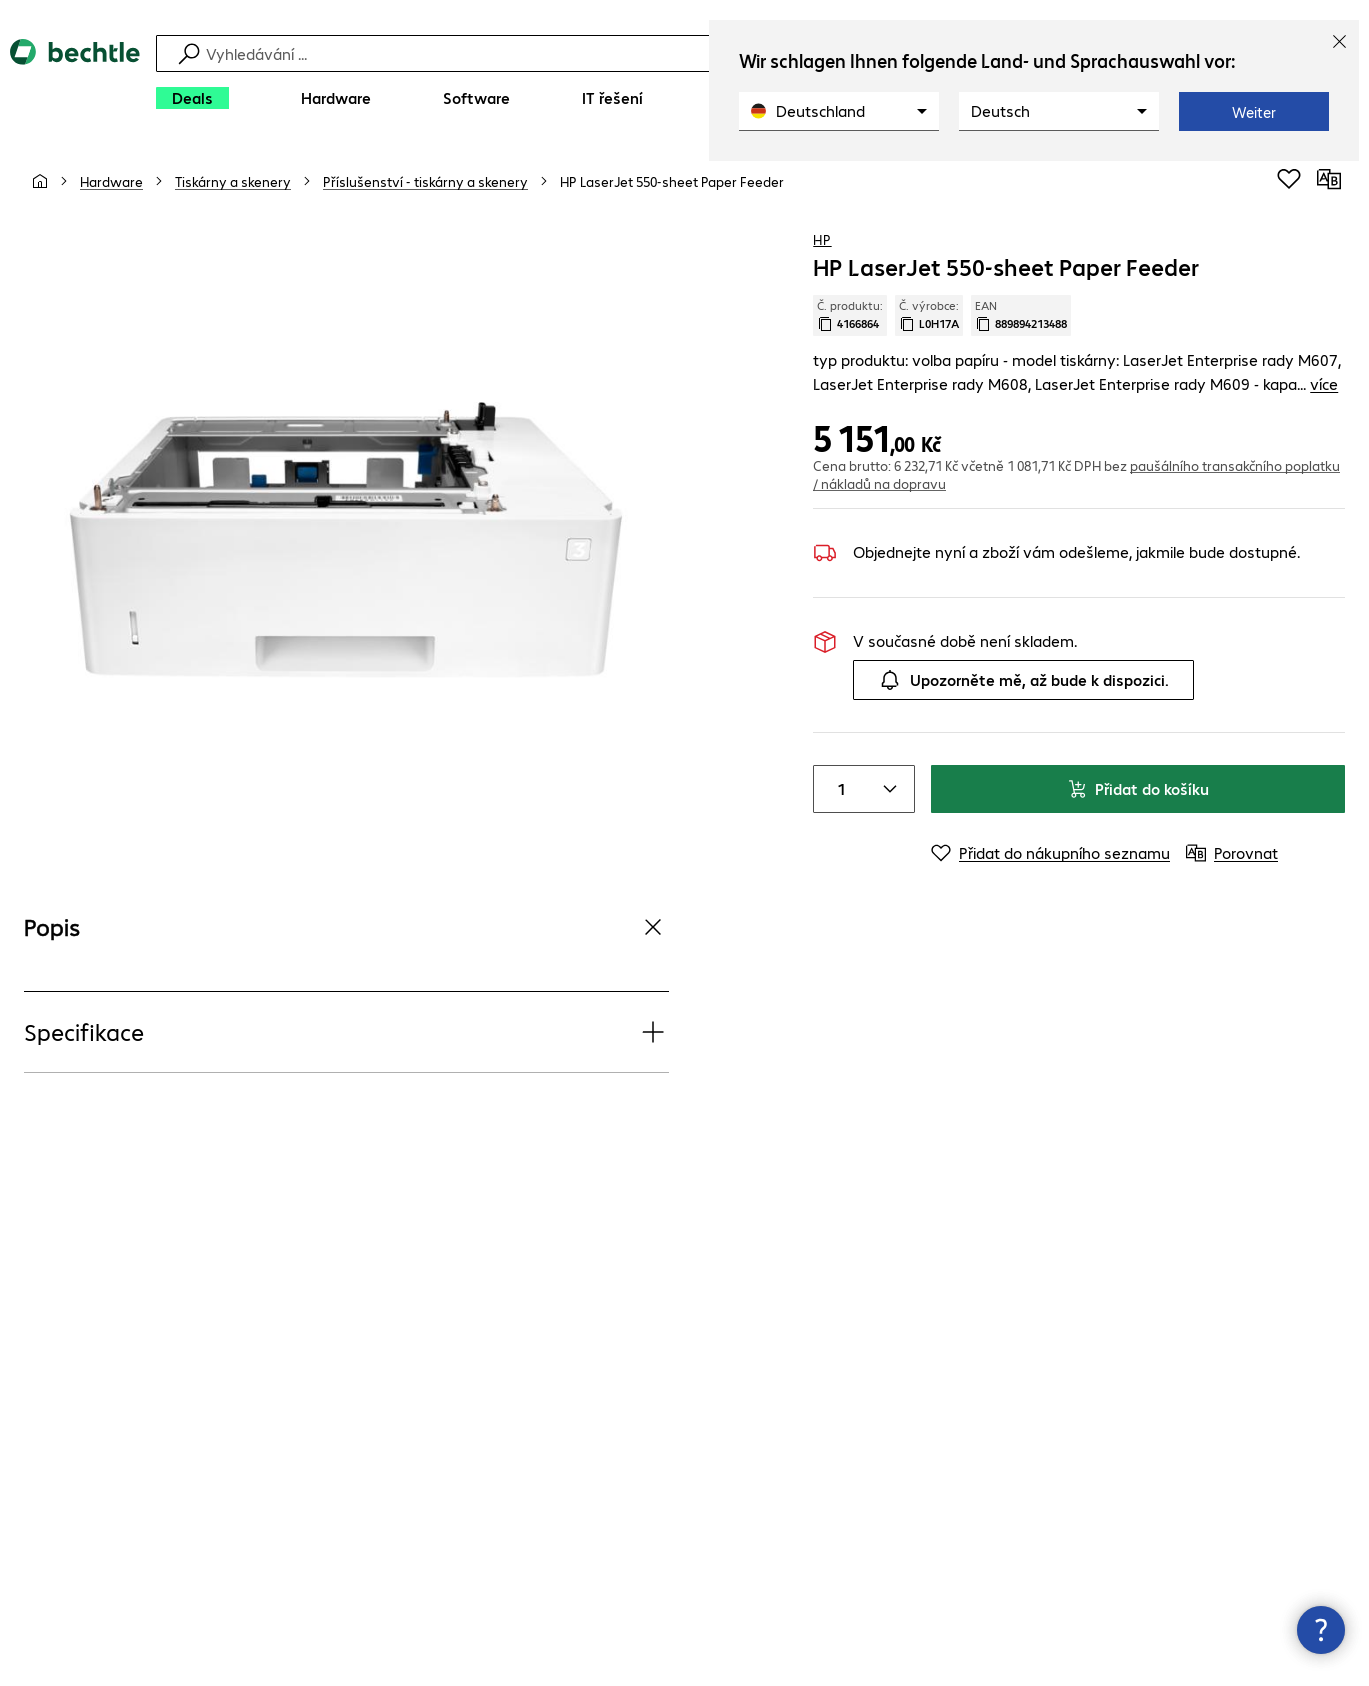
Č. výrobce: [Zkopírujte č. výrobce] (929, 315)
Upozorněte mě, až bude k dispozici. (1023, 680)
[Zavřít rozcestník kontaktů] (1321, 1630)
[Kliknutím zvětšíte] (346, 541)
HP (822, 239)
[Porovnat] (1329, 179)
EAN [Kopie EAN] (1021, 315)
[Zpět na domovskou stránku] (75, 80)
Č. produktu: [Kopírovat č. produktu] (850, 315)
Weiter (1254, 112)
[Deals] (192, 98)
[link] (672, 181)
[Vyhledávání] (687, 53)
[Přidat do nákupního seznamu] (1289, 179)
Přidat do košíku (1138, 788)
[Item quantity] (838, 789)
